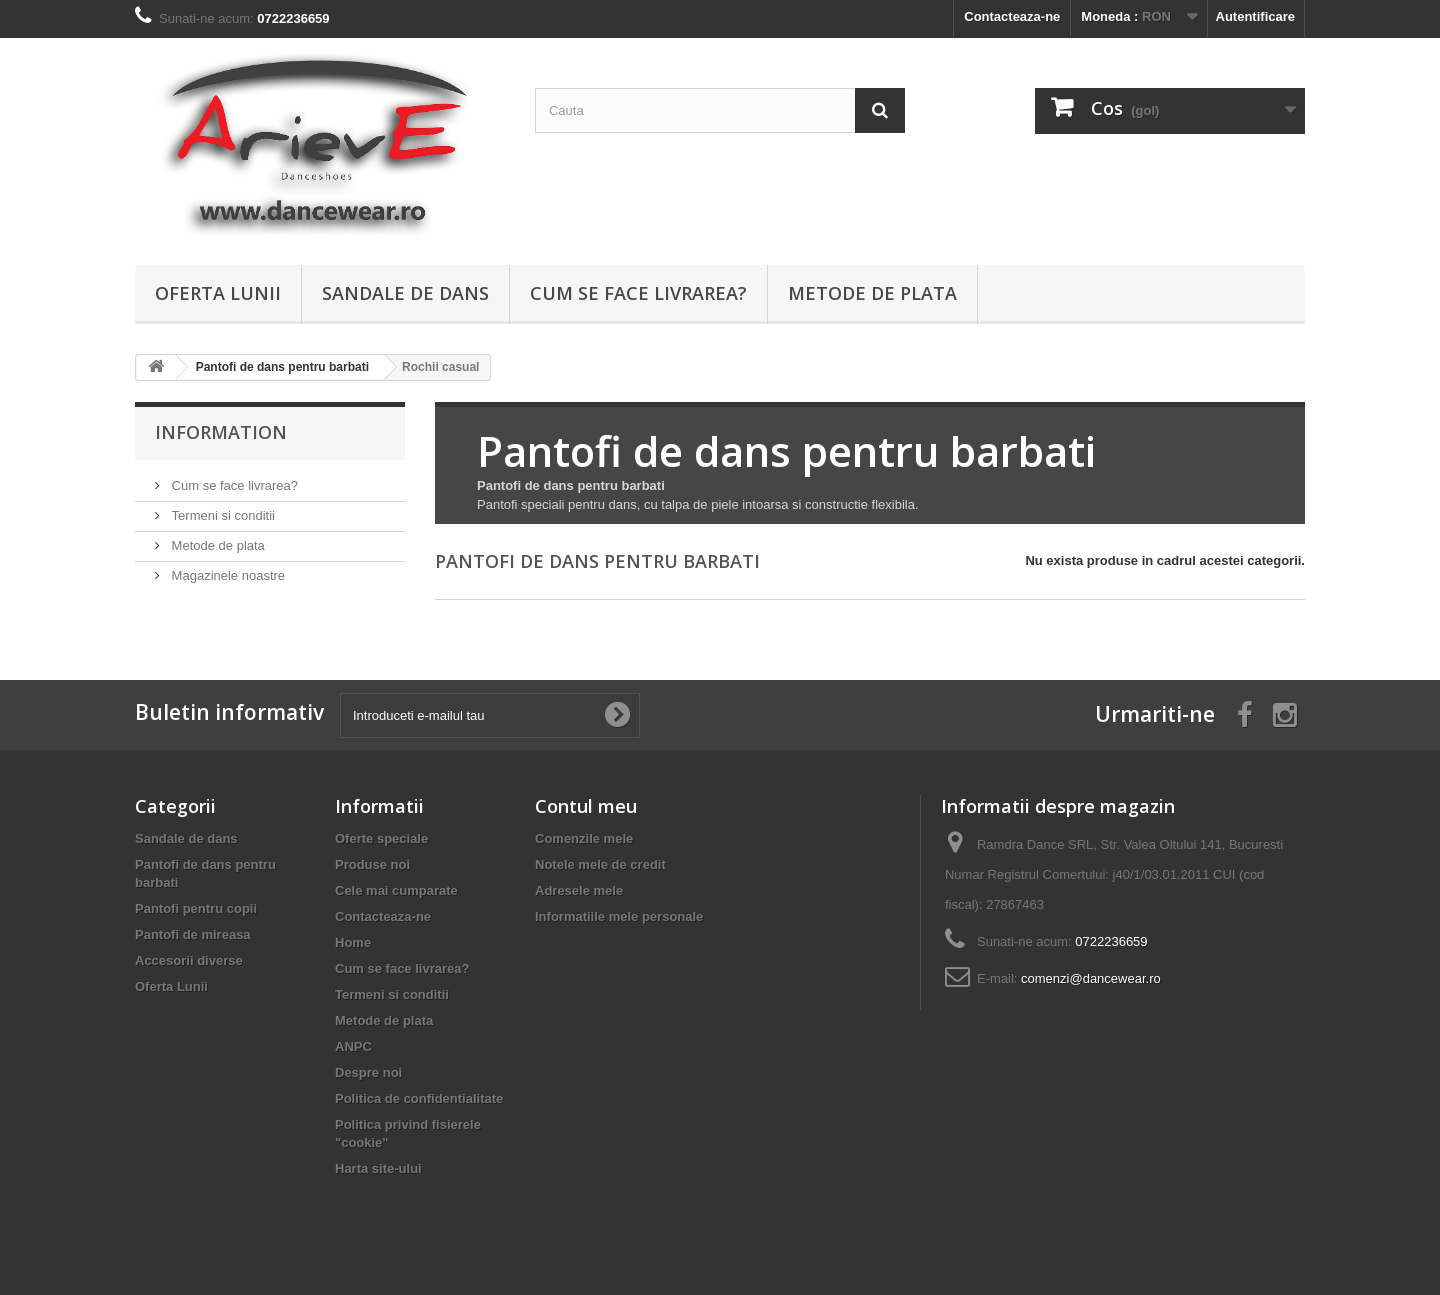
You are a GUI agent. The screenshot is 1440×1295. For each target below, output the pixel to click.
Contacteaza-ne (1012, 16)
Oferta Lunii (218, 293)
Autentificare (1255, 16)
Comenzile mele (584, 838)
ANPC (353, 1046)
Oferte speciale (381, 838)
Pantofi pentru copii (196, 908)
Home (353, 942)
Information (221, 432)
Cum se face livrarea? (638, 293)
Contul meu (586, 806)
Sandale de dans (405, 293)
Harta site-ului (378, 1168)
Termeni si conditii (221, 515)
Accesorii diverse (189, 960)
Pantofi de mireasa (193, 934)
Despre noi (368, 1072)
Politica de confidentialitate (419, 1098)
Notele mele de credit (600, 864)
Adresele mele (579, 890)
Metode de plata (872, 293)
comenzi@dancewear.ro (1091, 978)
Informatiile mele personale (619, 916)
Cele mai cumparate (396, 890)
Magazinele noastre (226, 575)
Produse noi (372, 864)
